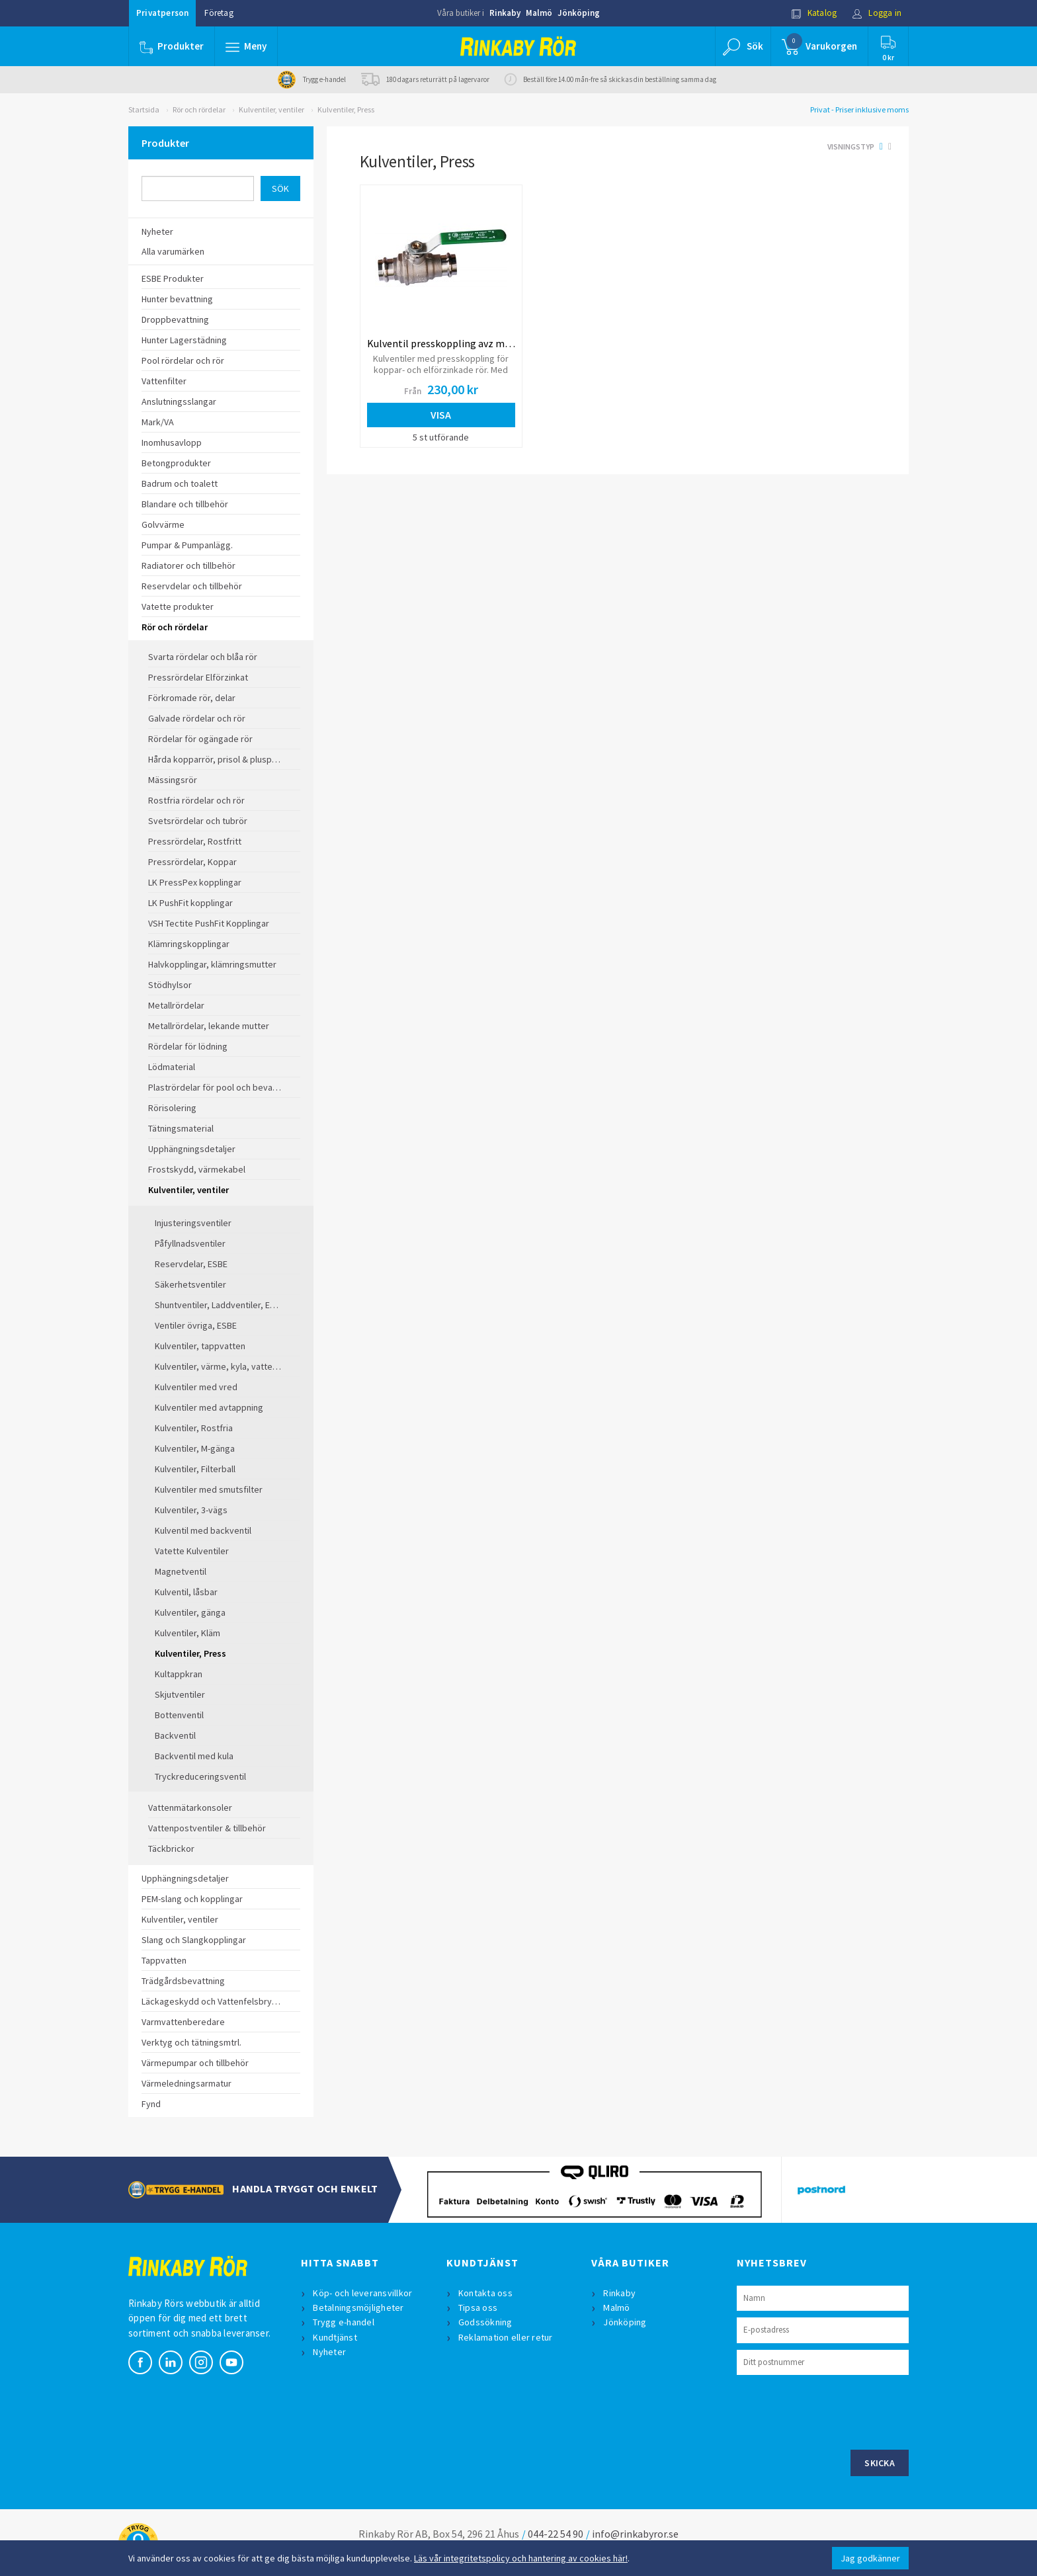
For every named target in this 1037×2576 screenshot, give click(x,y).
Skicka (879, 2463)
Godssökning (485, 2322)
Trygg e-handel (343, 2322)
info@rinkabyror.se (635, 2533)
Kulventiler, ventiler (271, 109)
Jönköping (579, 13)
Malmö (539, 13)
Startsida (143, 109)
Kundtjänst (335, 2337)
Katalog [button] (814, 13)
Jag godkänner (870, 2558)
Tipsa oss (477, 2307)
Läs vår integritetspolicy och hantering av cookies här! (521, 2558)
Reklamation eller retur (505, 2337)
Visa (441, 414)
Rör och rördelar (199, 109)
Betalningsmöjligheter (358, 2307)
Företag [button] (218, 13)
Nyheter (329, 2352)
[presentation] (837, 2410)
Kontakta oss (485, 2293)
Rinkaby (504, 13)
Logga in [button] (876, 13)
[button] (246, 46)
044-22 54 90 (555, 2533)
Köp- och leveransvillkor (362, 2293)
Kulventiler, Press (345, 109)
